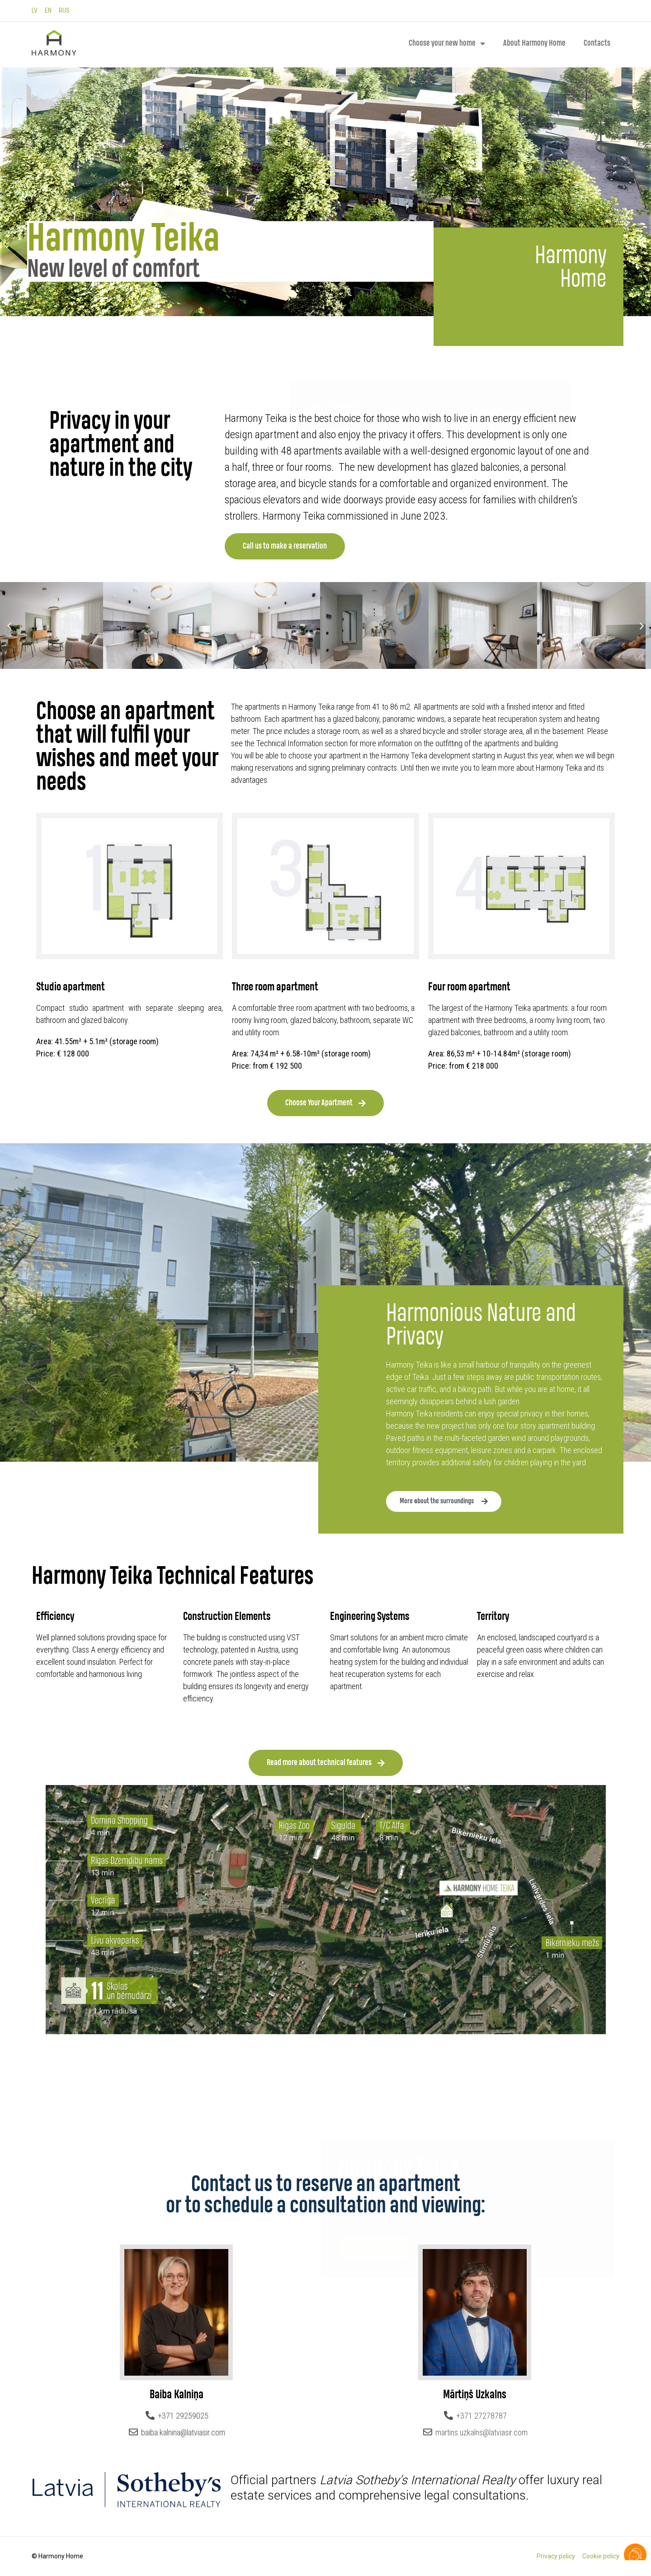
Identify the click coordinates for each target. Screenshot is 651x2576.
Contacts (597, 43)
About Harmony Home (534, 43)
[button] (9, 625)
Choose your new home (447, 43)
